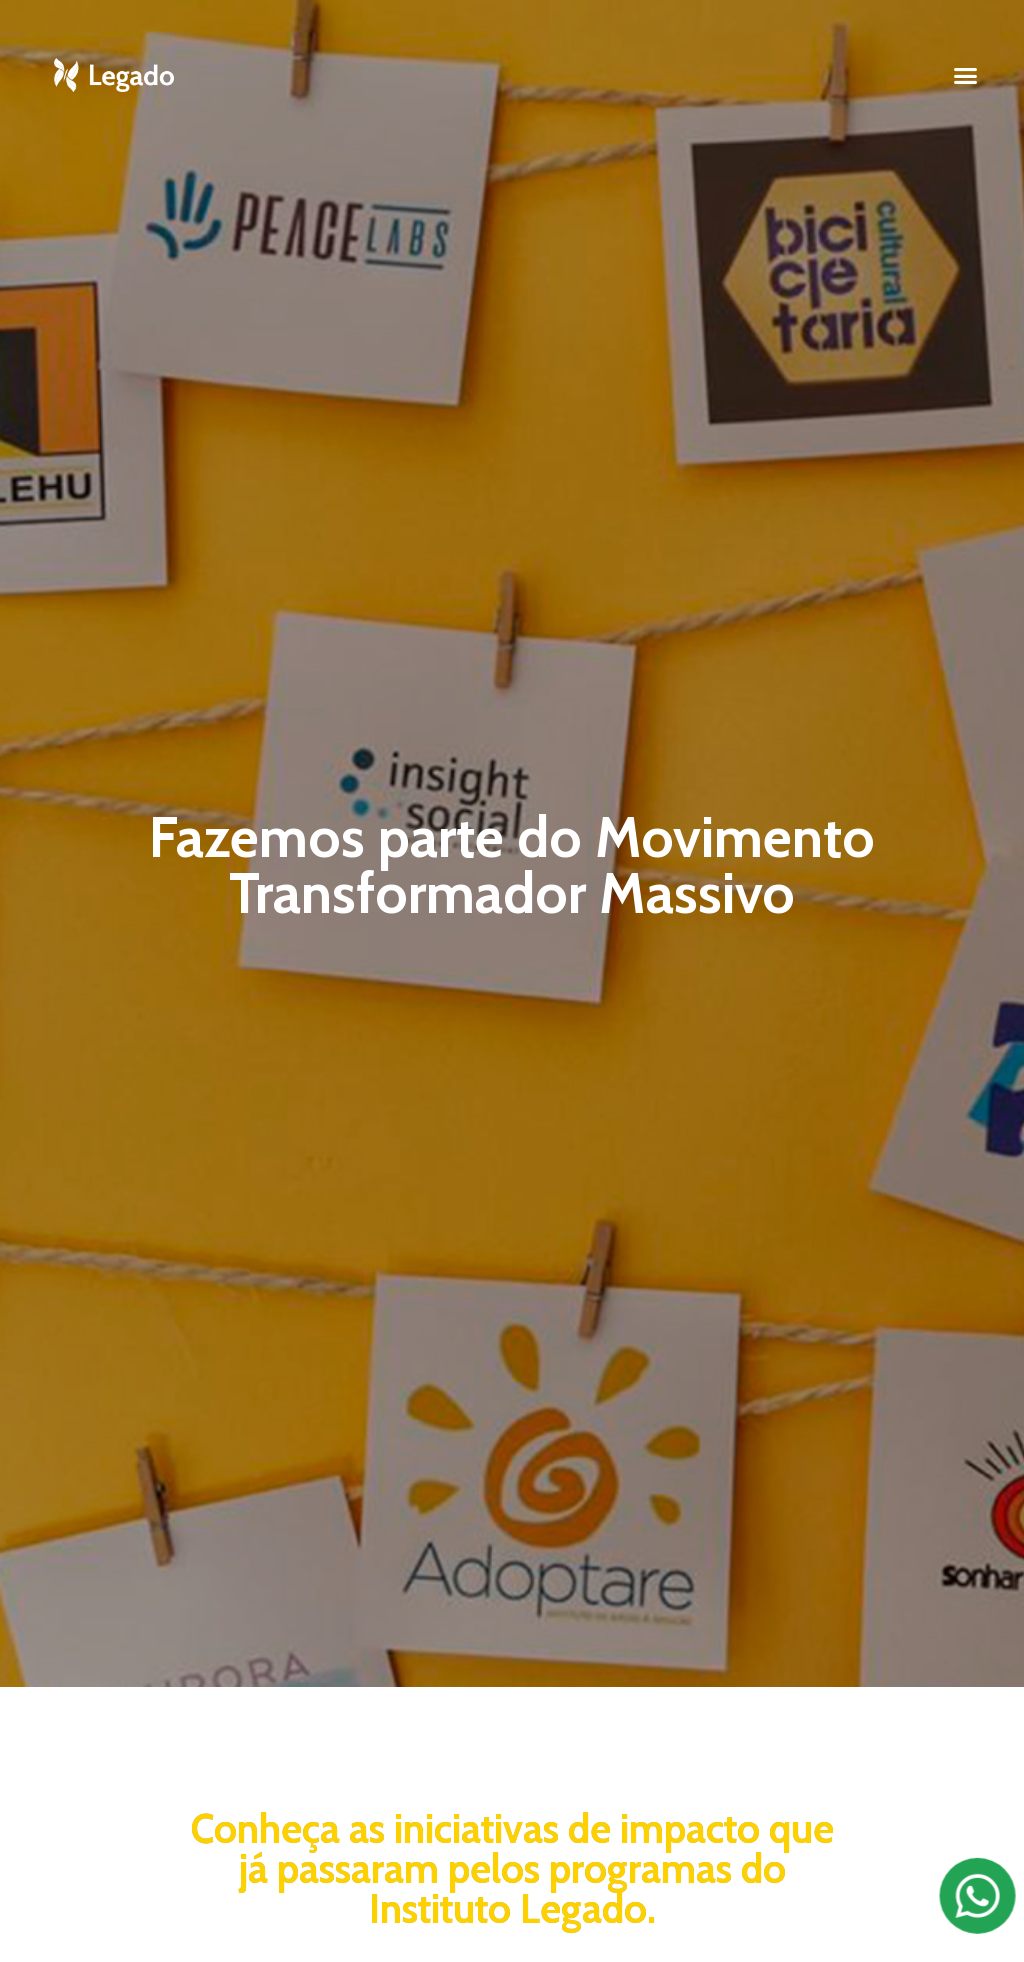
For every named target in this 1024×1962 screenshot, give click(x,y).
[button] (966, 75)
